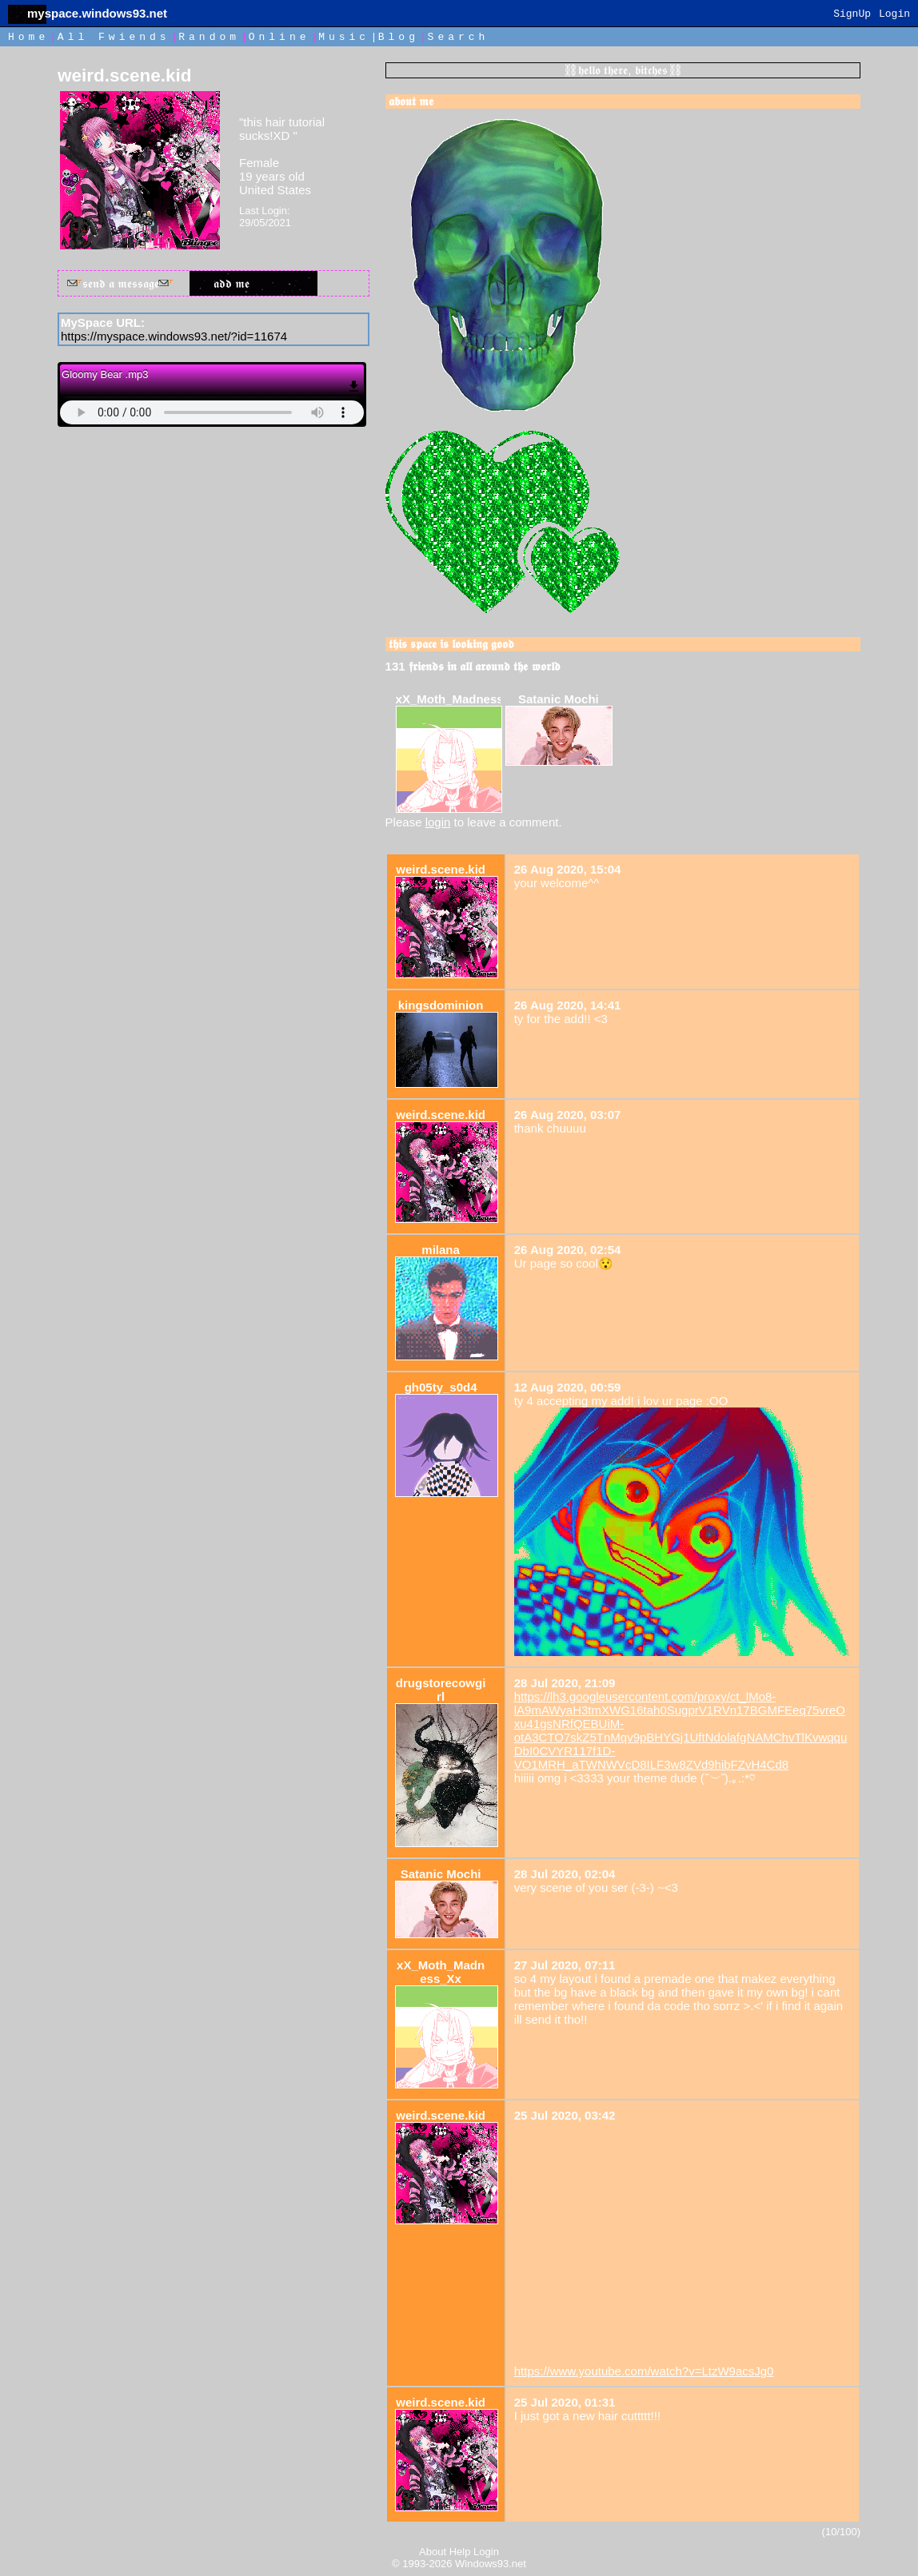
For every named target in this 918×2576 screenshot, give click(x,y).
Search (458, 37)
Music (343, 37)
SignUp (852, 14)
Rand (209, 37)
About (432, 2552)
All (114, 37)
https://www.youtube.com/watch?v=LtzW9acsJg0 (644, 2371)
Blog (398, 37)
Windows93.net (490, 2564)
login (438, 822)
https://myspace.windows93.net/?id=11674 (174, 336)
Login (894, 14)
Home (28, 37)
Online (279, 37)
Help (460, 2552)
